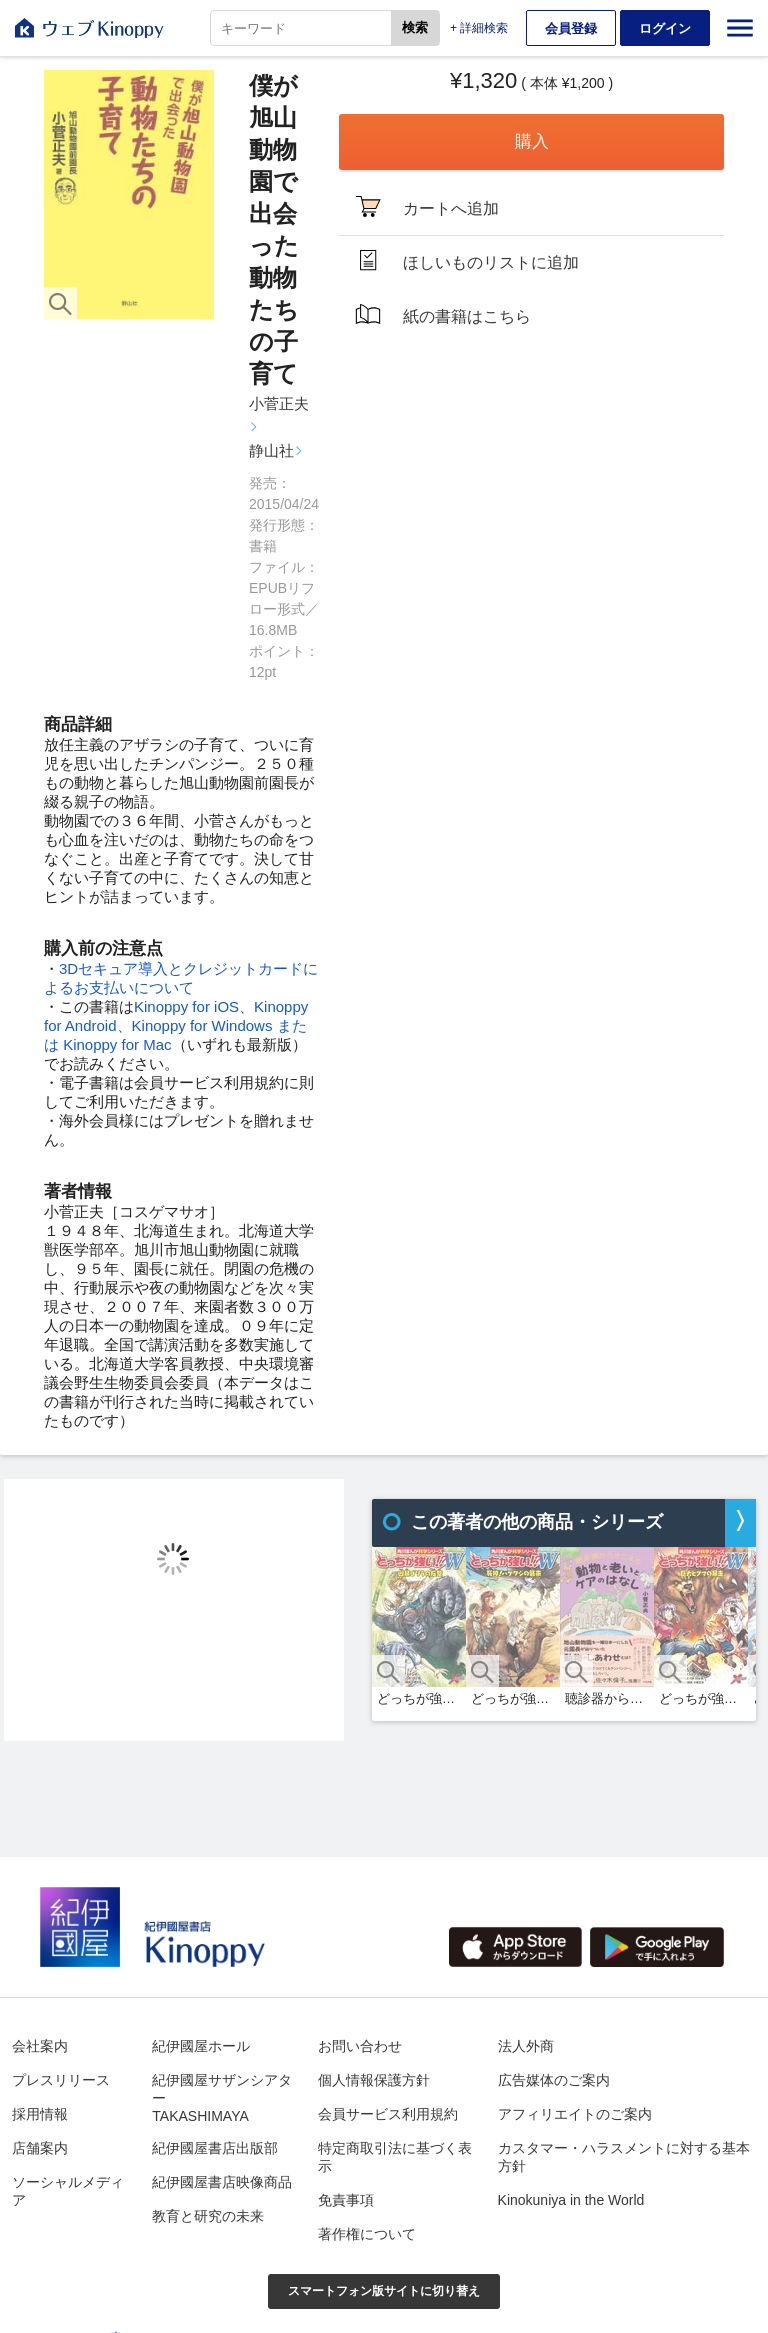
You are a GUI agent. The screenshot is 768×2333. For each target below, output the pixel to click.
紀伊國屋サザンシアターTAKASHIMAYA (222, 2098)
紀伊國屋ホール (201, 2046)
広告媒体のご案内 (554, 2080)
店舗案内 (40, 2148)
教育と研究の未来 (208, 2216)
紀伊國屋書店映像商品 (222, 2182)
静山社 (271, 450)
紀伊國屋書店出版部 (215, 2148)
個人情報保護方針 (374, 2080)
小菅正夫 (279, 403)
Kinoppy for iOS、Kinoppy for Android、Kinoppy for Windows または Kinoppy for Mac (176, 1025)
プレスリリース (61, 2080)
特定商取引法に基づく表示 (395, 2157)
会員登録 (571, 28)
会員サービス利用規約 (388, 2114)
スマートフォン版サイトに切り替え (384, 2291)
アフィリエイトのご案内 (575, 2114)
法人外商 (526, 2046)
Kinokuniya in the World (571, 2200)
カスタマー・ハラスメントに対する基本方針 (624, 2157)
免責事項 (346, 2200)
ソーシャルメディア (68, 2191)
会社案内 (40, 2046)
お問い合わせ (360, 2046)
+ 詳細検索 (479, 28)
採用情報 (40, 2114)
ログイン (665, 28)
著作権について (367, 2234)
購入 (532, 141)
